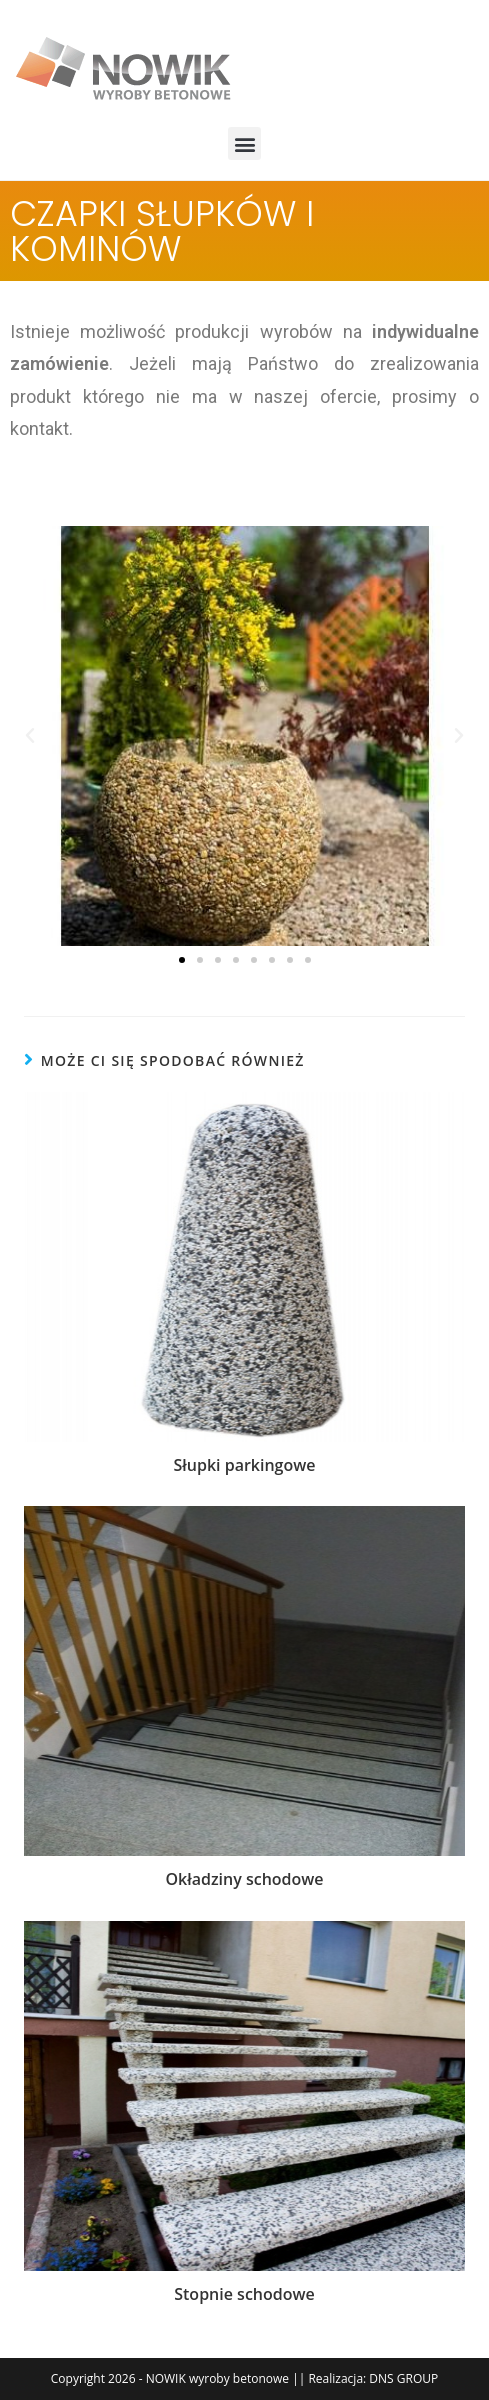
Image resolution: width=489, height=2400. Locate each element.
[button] (244, 143)
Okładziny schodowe (244, 1879)
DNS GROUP (403, 2378)
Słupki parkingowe (245, 1465)
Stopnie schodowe (244, 2294)
